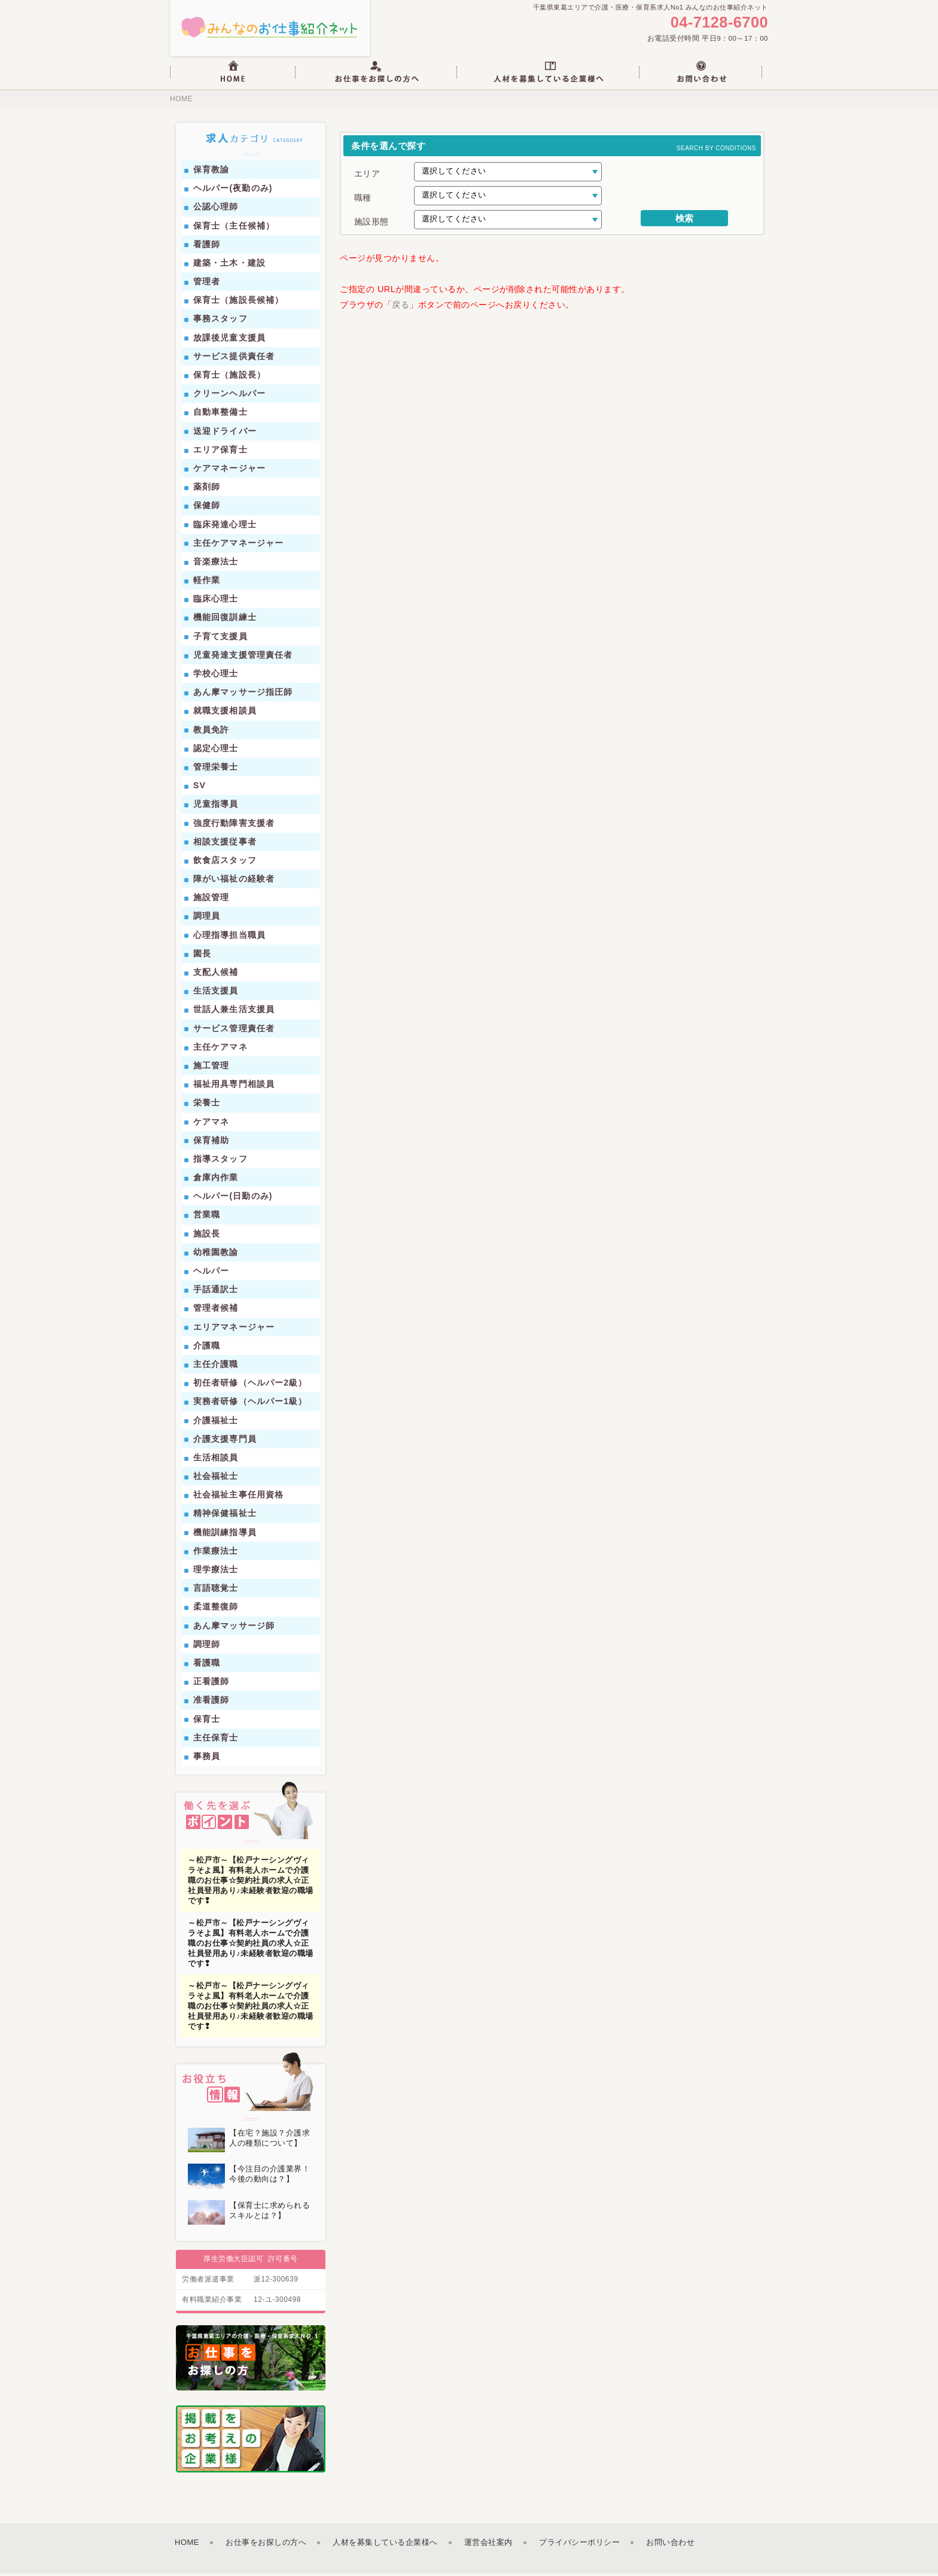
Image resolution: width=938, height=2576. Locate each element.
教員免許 (211, 732)
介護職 (206, 1348)
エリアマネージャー (234, 1329)
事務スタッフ (220, 321)
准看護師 (211, 1703)
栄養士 (206, 1105)
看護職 (206, 1665)
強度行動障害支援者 (234, 825)
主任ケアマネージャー (238, 545)
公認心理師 (216, 209)
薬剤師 (206, 489)
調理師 (206, 1646)
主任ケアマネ (220, 1049)
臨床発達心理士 (225, 526)
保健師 (206, 508)
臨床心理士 (216, 601)
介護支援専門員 (225, 1441)
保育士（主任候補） (234, 228)
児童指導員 (216, 807)
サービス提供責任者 (234, 358)
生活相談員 (216, 1460)
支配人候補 (216, 975)
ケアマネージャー (229, 471)
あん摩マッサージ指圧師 (243, 695)
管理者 (206, 284)
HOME (181, 102)
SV (199, 788)
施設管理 (211, 900)
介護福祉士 (216, 1422)
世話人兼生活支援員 (234, 1012)
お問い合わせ (670, 2545)
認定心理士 (216, 750)
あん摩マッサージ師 (234, 1628)
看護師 (206, 246)
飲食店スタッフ (225, 863)
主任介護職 (216, 1367)
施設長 (206, 1236)
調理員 (206, 919)
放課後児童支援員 (229, 340)
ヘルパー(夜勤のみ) (233, 191)
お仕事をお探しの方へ (266, 2545)
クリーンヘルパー (229, 396)
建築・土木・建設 (229, 266)
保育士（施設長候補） (238, 303)
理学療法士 (216, 1572)
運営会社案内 (488, 2545)
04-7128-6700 (716, 24)
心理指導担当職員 (229, 937)
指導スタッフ (220, 1162)
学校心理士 (216, 676)
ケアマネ (211, 1124)
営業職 (206, 1217)
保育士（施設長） (229, 377)
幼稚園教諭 (216, 1254)
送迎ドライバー (225, 433)
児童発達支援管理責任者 (243, 657)
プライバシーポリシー (579, 2545)
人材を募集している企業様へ (385, 2545)
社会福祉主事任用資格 (238, 1497)
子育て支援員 (220, 638)
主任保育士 (216, 1740)
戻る (400, 307)
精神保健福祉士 (225, 1516)
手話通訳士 (216, 1292)
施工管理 (211, 1068)
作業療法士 (216, 1553)
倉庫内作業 (216, 1180)
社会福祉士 (216, 1479)
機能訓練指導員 (225, 1534)
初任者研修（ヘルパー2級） (250, 1385)
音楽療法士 (216, 564)
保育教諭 (211, 172)
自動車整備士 (220, 415)
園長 (202, 956)
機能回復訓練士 (225, 620)
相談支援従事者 (225, 844)
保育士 (206, 1721)
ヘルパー (211, 1273)
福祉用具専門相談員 (234, 1087)
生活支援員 (216, 993)
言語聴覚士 (216, 1591)
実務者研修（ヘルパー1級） (250, 1404)
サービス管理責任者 (234, 1030)
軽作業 (206, 583)
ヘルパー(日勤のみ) (233, 1199)
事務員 (206, 1759)
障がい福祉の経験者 (234, 881)
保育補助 (211, 1142)
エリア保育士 (220, 452)
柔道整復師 (216, 1609)
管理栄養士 (216, 769)
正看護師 (211, 1684)
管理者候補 (216, 1311)
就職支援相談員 (225, 713)
